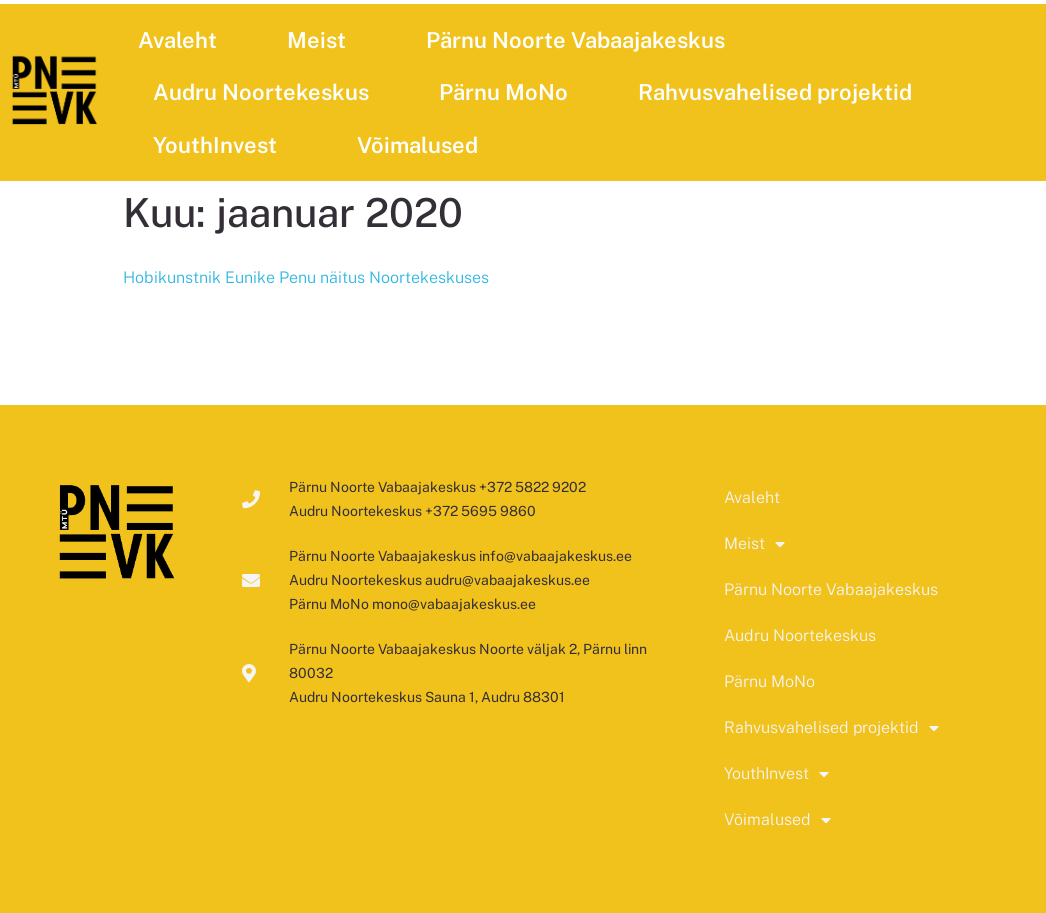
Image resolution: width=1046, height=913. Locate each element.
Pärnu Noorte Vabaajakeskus (575, 40)
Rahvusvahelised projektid (780, 92)
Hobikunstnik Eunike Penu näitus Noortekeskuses (306, 277)
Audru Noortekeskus (261, 92)
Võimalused (422, 145)
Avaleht (177, 40)
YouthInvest (220, 145)
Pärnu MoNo (503, 92)
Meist (321, 40)
